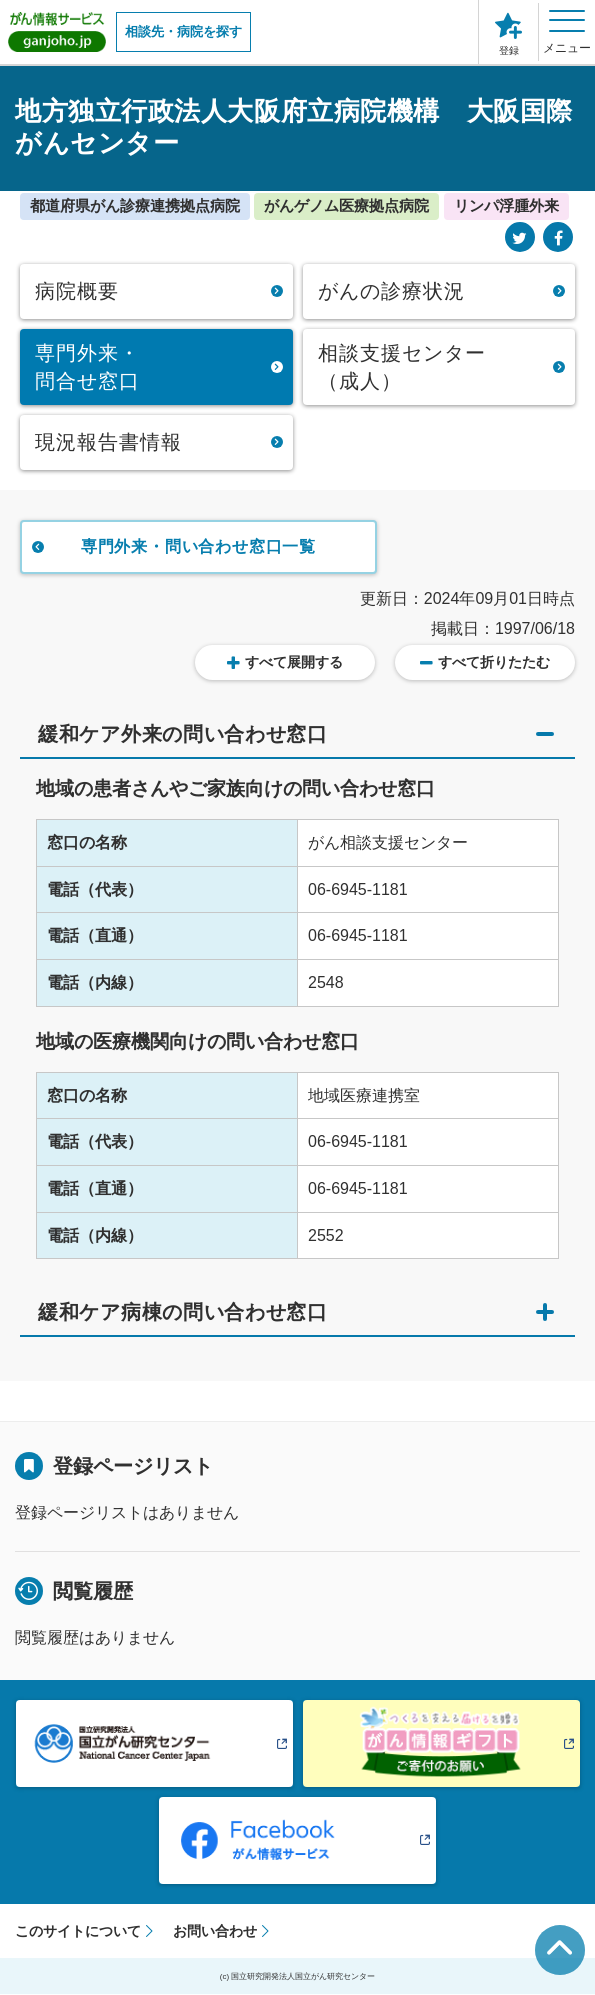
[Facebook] (558, 238)
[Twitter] (520, 238)
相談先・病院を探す (183, 31)
